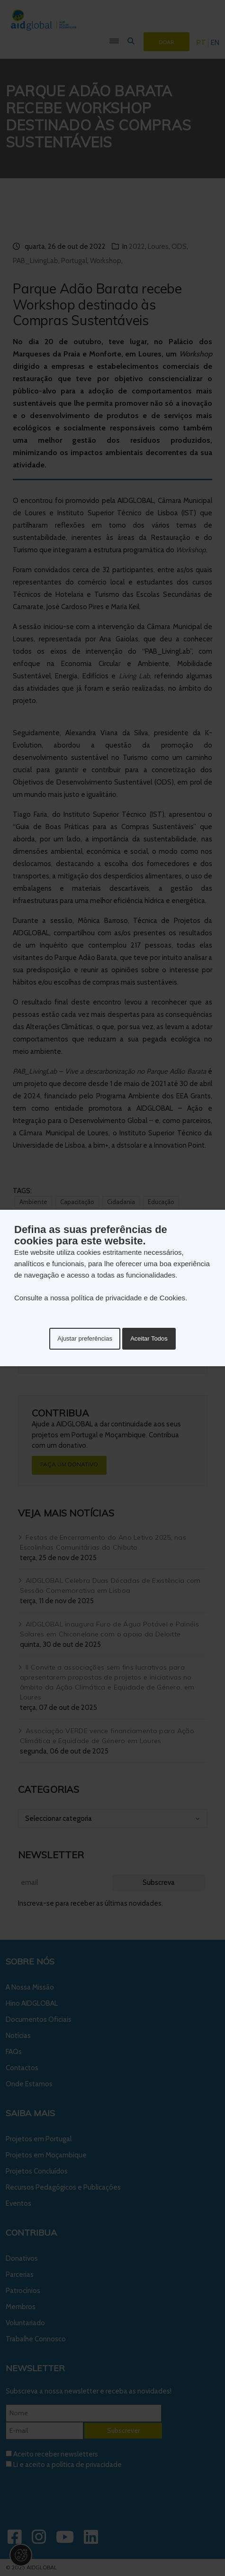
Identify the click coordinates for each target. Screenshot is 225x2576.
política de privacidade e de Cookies (128, 1298)
